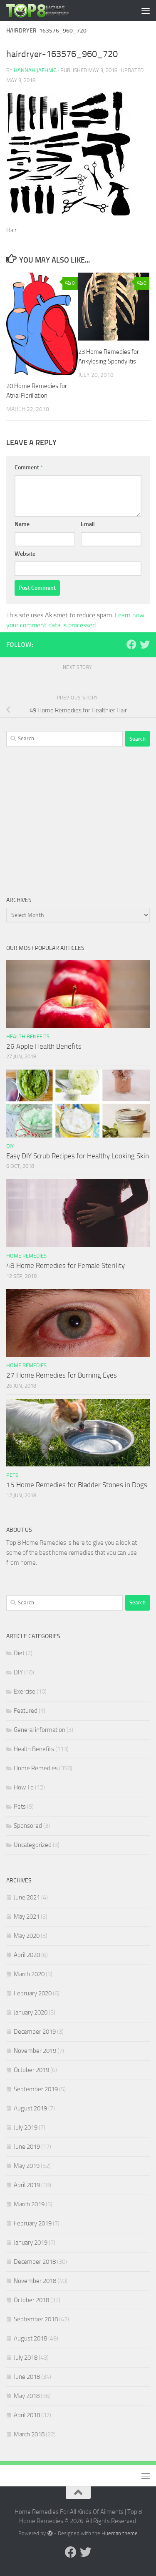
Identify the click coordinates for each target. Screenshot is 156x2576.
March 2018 (29, 2434)
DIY (10, 1146)
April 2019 (27, 2185)
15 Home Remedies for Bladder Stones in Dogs (76, 1485)
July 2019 (25, 2127)
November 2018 (35, 2281)
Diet (19, 1653)
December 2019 (35, 2031)
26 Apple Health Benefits (44, 1046)
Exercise (24, 1691)
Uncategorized (33, 1845)
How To (24, 1787)
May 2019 (27, 2166)
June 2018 (27, 2377)
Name (22, 524)
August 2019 (30, 2108)
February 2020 (33, 1993)
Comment (29, 467)
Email (88, 524)
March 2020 (29, 1974)
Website (25, 553)
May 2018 (27, 2396)
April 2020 (27, 1955)
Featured (25, 1710)
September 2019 (36, 2089)
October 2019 (31, 2070)
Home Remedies (26, 1256)
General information (39, 1730)
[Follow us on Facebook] (131, 644)
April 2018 (27, 2415)
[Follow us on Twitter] (145, 644)
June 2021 (27, 1897)
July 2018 (25, 2357)
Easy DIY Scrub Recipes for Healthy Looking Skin (77, 1156)
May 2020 (27, 1936)
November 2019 (35, 2051)
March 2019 (29, 2204)
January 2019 (30, 2242)
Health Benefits (28, 1036)
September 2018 (36, 2319)
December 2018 (35, 2261)
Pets (12, 1475)
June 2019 (27, 2146)
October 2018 (31, 2300)
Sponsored (28, 1825)
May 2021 (27, 1916)
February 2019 (33, 2223)
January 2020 (30, 2012)
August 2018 (30, 2338)
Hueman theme (120, 2533)
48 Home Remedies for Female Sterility (65, 1265)
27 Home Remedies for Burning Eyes (61, 1375)
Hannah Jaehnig (35, 70)
